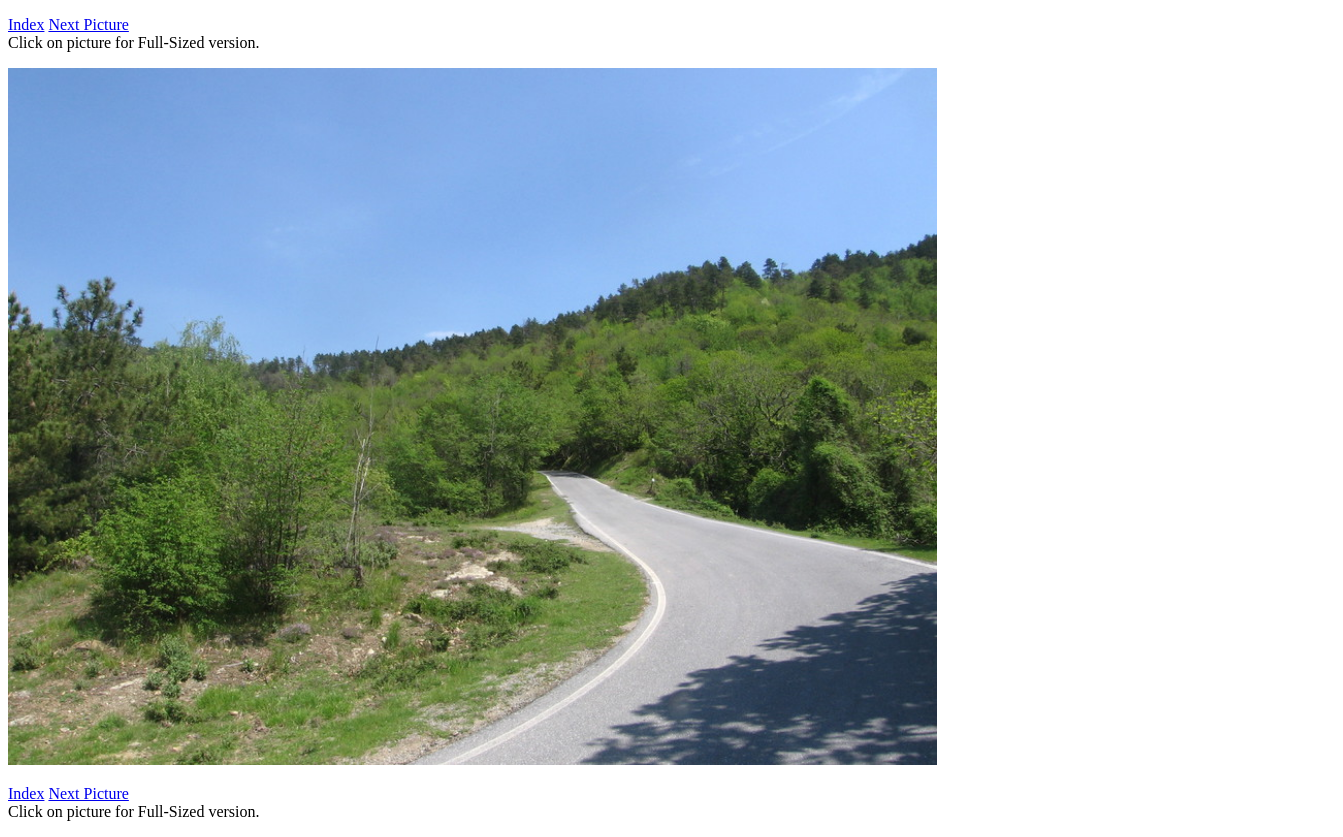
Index (26, 24)
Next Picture (88, 24)
